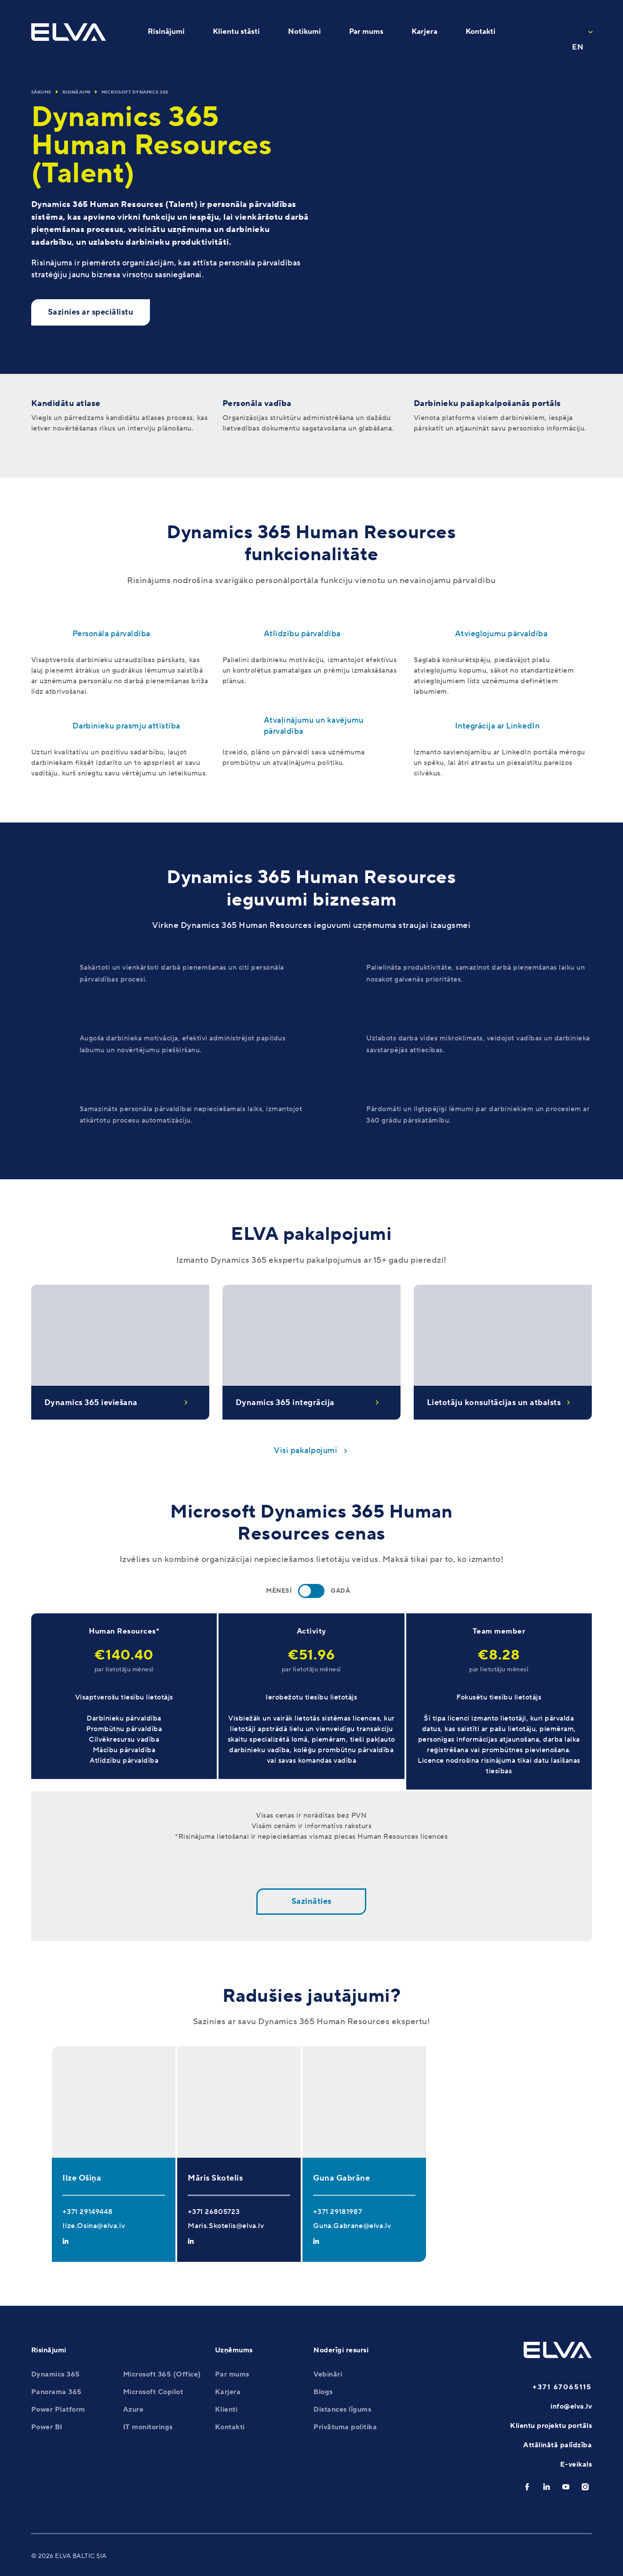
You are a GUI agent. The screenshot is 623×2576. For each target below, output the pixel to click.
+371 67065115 (562, 2387)
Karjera (228, 2392)
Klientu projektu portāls (551, 2425)
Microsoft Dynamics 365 (135, 92)
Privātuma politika (345, 2427)
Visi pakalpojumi (305, 1451)
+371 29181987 (337, 2211)
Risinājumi (76, 92)
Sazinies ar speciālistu (91, 312)
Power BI (46, 2427)
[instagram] (585, 2486)
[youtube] (565, 2486)
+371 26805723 (214, 2211)
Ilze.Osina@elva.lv (93, 2225)
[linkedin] (546, 2486)
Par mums (232, 2374)
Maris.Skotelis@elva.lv (226, 2225)
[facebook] (527, 2486)
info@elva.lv (571, 2406)
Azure (133, 2409)
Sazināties (311, 1901)
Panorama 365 (56, 2392)
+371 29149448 (87, 2211)
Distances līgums (342, 2409)
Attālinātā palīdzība (557, 2445)
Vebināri (327, 2374)
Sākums (41, 92)
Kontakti (230, 2427)
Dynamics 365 (55, 2374)
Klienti (226, 2409)
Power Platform (58, 2409)
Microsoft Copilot (153, 2392)
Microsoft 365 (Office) (162, 2374)
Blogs (323, 2392)
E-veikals (576, 2464)
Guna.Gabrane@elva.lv (352, 2225)
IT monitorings (148, 2427)
